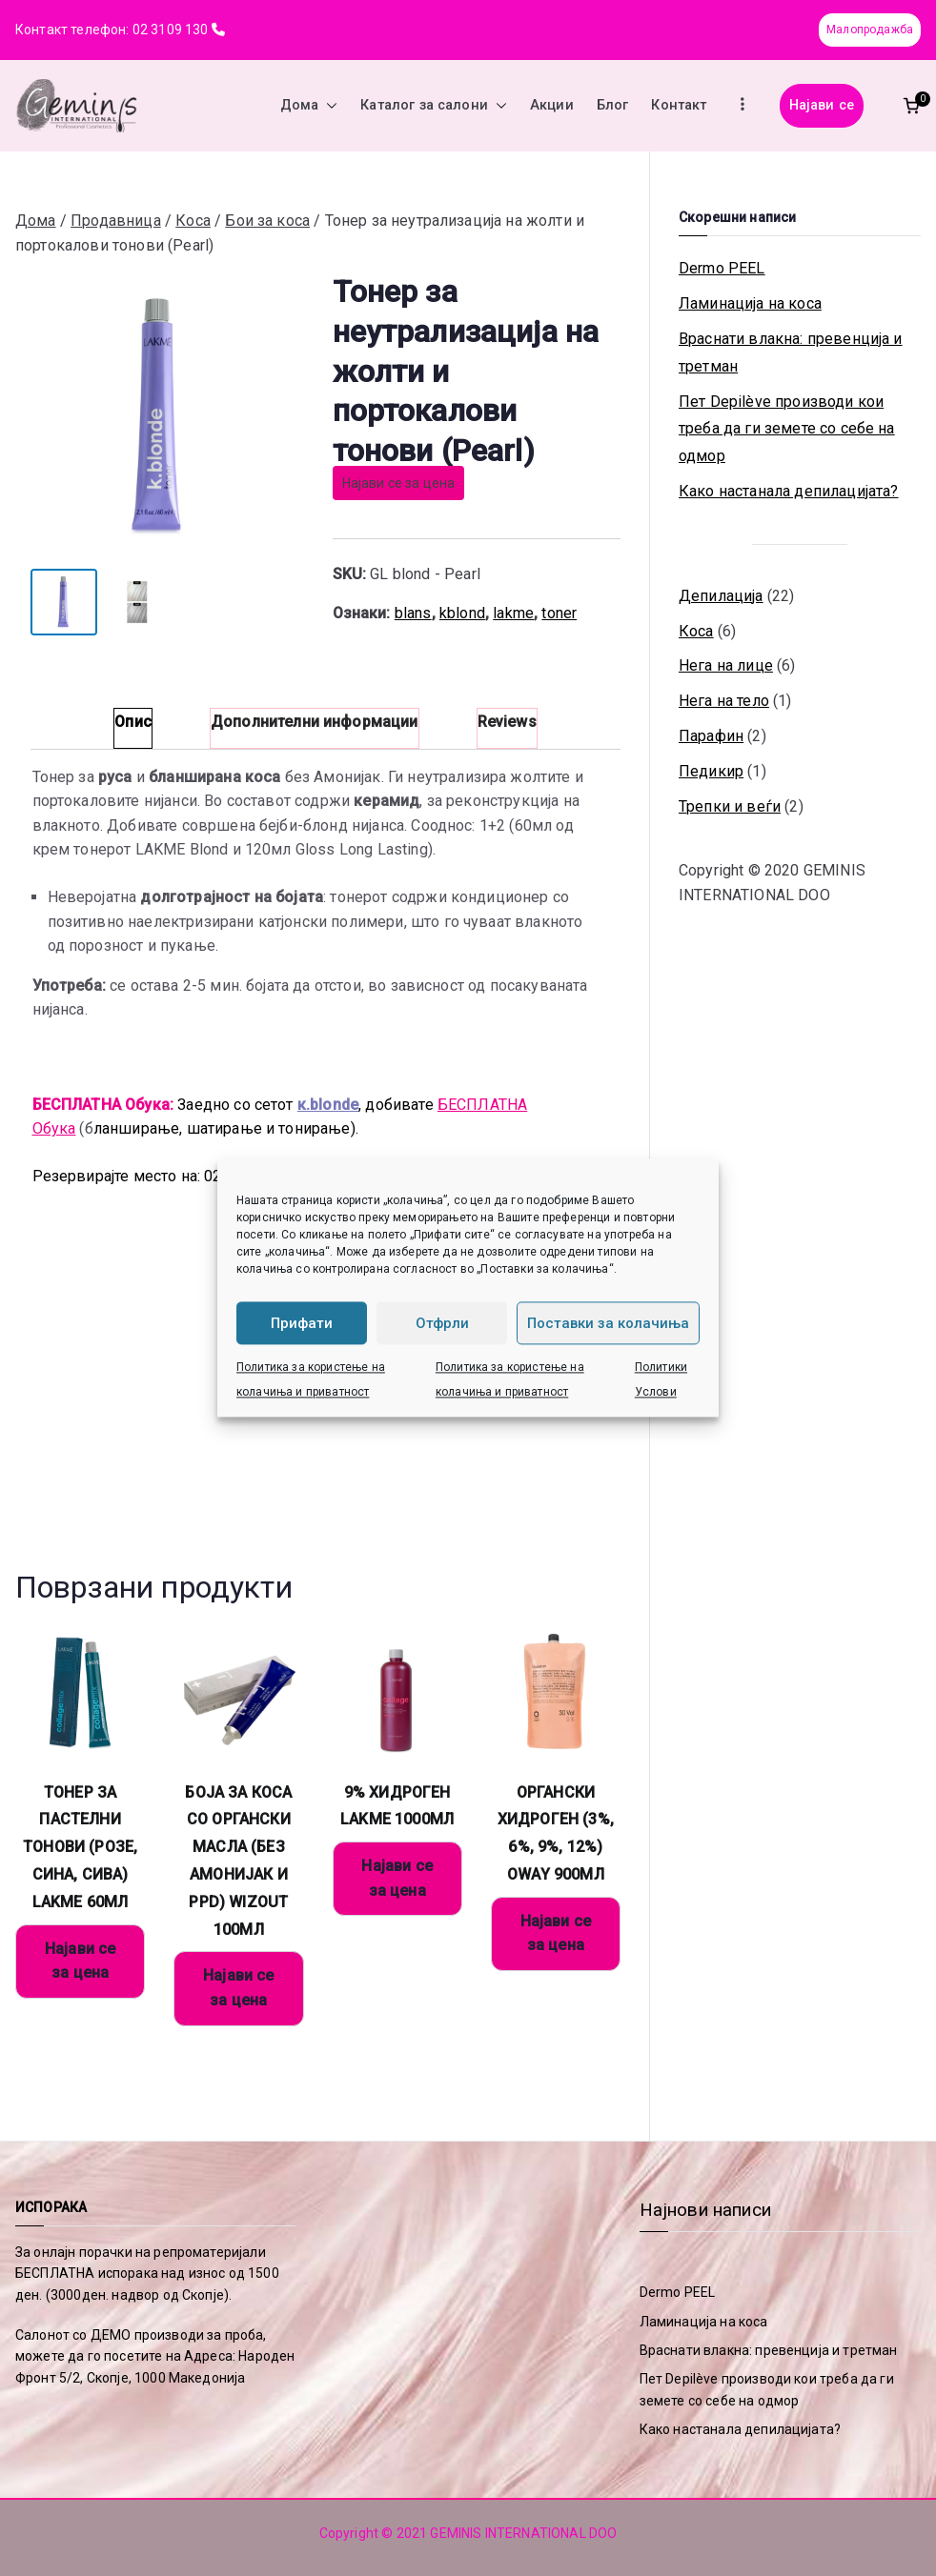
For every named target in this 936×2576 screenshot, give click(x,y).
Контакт (678, 105)
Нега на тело (724, 701)
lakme (513, 613)
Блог (613, 105)
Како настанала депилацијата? (788, 491)
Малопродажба (869, 29)
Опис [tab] (133, 722)
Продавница (116, 220)
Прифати (302, 1323)
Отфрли (442, 1323)
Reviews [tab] (507, 722)
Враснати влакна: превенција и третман (791, 352)
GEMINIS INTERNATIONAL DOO (523, 2533)
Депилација (721, 596)
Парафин (711, 736)
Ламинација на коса (750, 303)
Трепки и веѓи (730, 806)
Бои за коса (267, 220)
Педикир (711, 771)
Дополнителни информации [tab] (314, 722)
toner (559, 613)
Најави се (821, 105)
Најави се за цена (399, 483)
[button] (327, 105)
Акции (552, 105)
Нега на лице (726, 665)
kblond (462, 613)
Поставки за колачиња (608, 1323)
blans (413, 613)
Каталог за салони (433, 105)
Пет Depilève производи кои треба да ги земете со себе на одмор (787, 429)
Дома (309, 105)
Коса (193, 220)
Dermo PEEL (722, 268)
